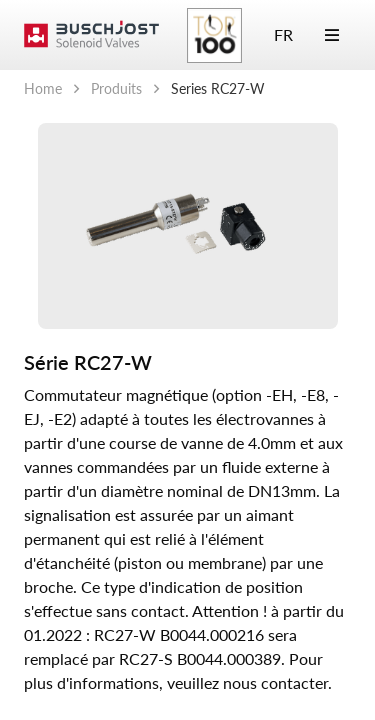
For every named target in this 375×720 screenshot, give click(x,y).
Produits (116, 88)
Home (43, 88)
